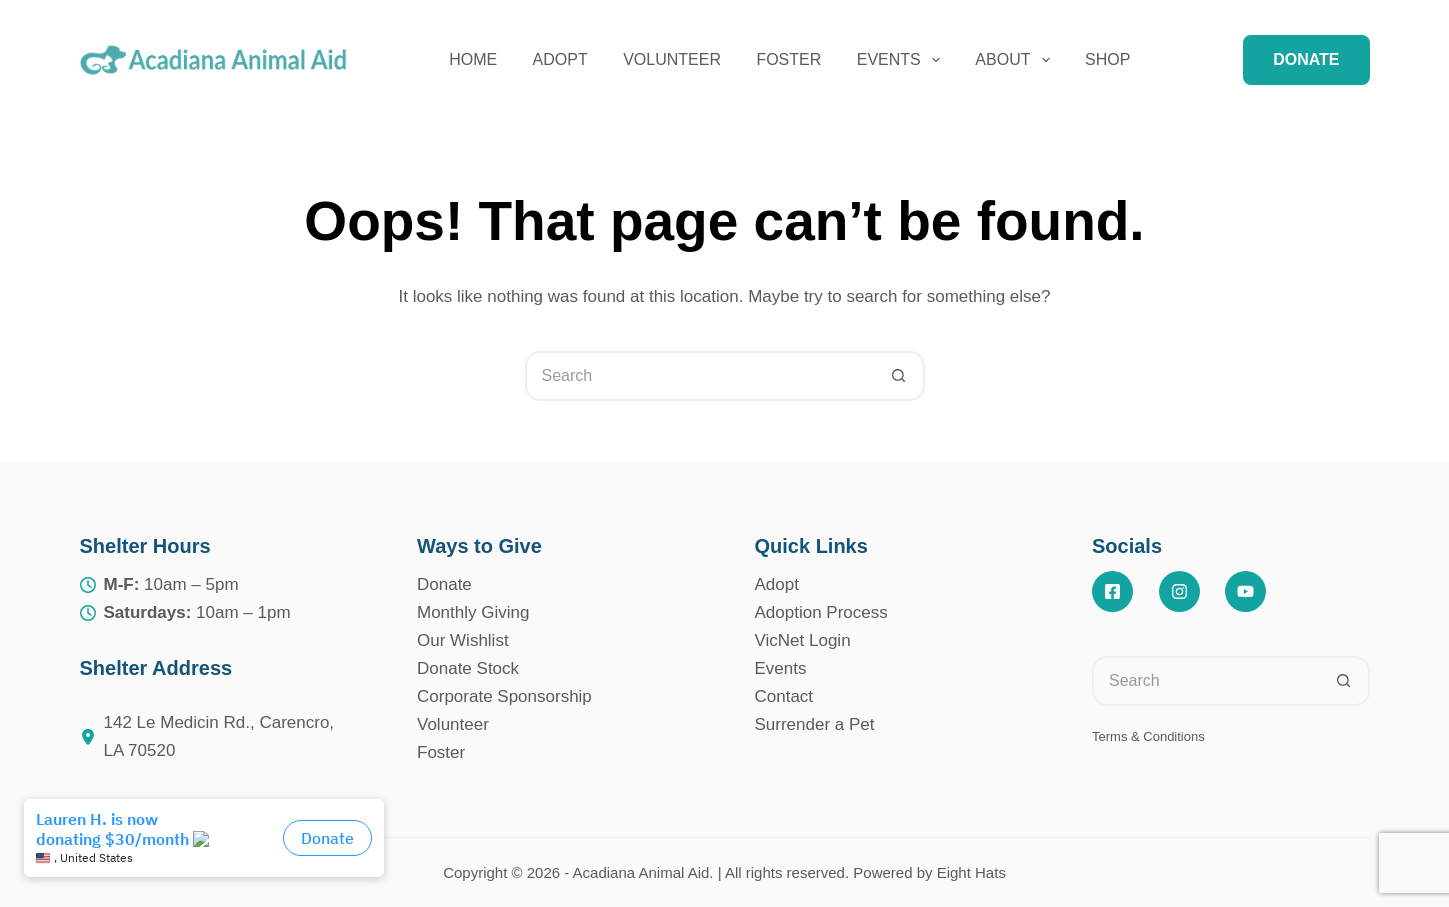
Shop (1107, 59)
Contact (784, 696)
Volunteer (672, 59)
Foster (788, 59)
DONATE (1306, 59)
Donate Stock (468, 668)
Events (902, 60)
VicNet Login (803, 640)
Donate (444, 584)
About (1016, 60)
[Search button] (900, 376)
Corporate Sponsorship (504, 696)
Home (473, 59)
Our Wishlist (463, 640)
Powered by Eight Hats (929, 872)
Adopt (560, 59)
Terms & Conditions (1148, 736)
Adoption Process (821, 612)
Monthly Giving (473, 612)
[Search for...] (700, 376)
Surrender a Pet (815, 724)
